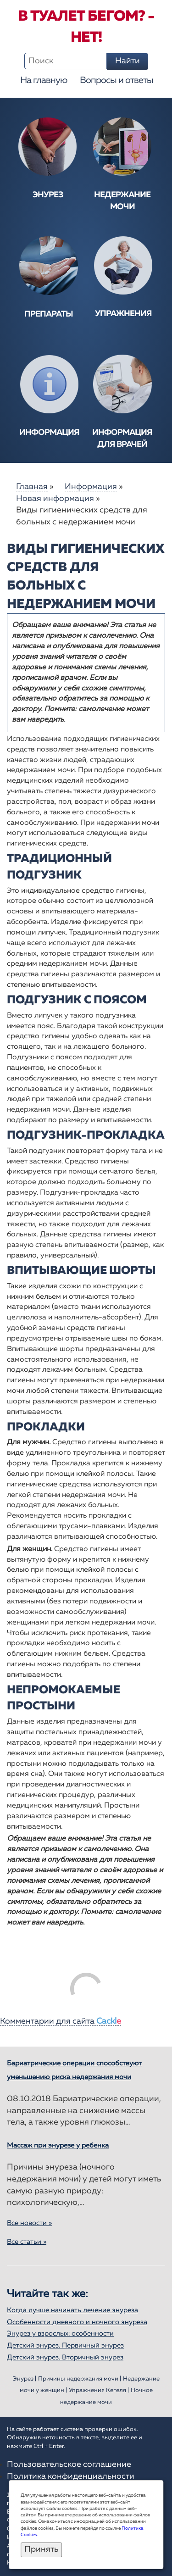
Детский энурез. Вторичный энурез (65, 2357)
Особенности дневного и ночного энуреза (77, 2322)
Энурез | (24, 2379)
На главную (43, 80)
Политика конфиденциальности (70, 2476)
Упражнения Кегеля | (99, 2390)
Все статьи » (26, 2241)
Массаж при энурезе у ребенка (58, 2145)
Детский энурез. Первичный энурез (65, 2345)
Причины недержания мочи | (79, 2379)
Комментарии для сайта (60, 2021)
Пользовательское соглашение (69, 2464)
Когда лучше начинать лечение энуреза (72, 2310)
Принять (41, 2549)
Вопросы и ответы (116, 80)
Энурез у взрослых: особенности (60, 2333)
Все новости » (29, 2223)
